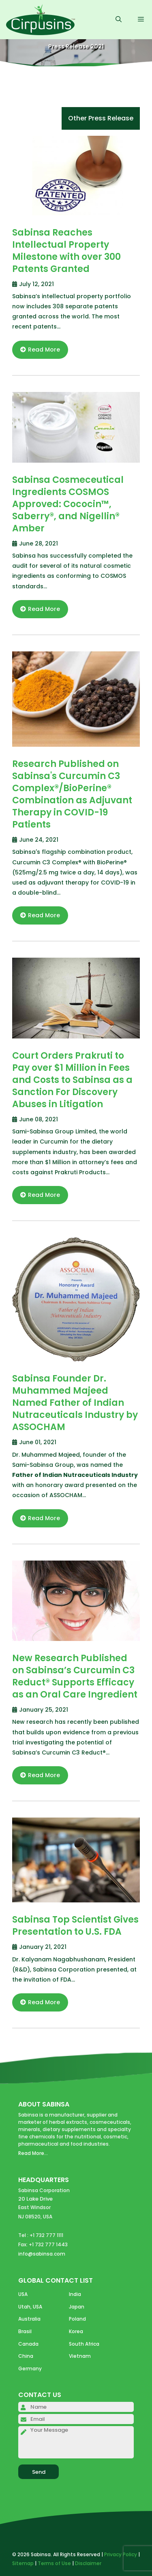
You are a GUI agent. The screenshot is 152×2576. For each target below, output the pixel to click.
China (25, 2356)
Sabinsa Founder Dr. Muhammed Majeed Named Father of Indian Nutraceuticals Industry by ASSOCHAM (75, 1402)
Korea (76, 2331)
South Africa (84, 2343)
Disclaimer (88, 2563)
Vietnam (80, 2356)
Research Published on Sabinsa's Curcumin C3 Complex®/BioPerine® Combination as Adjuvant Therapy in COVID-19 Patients (72, 794)
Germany (30, 2368)
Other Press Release (100, 118)
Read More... (33, 2153)
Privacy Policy (120, 2554)
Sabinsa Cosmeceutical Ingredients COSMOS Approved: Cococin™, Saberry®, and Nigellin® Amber (68, 504)
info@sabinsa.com (41, 2253)
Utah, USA (30, 2306)
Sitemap (23, 2563)
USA (23, 2294)
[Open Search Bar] (118, 20)
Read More (40, 349)
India (75, 2294)
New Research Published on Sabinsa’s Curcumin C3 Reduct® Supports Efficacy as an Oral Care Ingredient (74, 1676)
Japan (76, 2306)
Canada (28, 2343)
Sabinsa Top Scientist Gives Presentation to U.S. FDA (75, 1925)
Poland (77, 2318)
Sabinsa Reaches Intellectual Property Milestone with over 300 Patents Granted (66, 250)
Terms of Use (54, 2563)
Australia (29, 2318)
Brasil (25, 2331)
